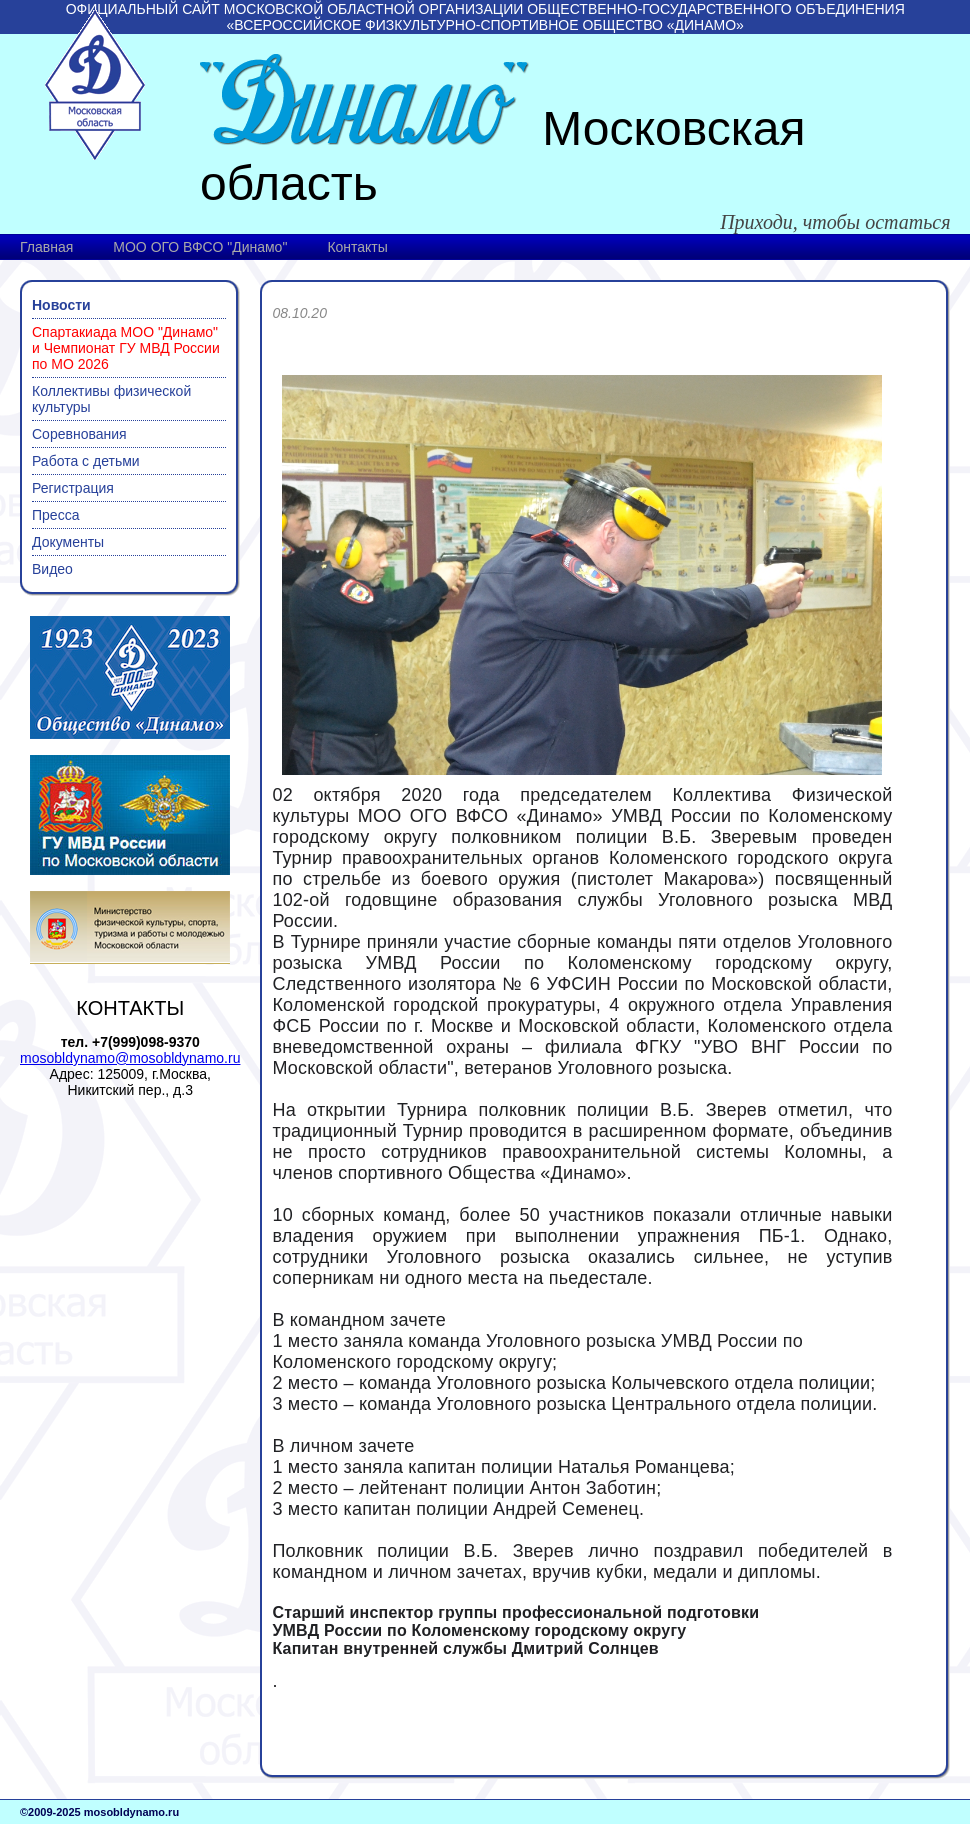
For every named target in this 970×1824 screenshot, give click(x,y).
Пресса (55, 515)
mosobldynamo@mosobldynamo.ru (130, 1058)
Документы (68, 542)
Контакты (357, 247)
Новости (61, 305)
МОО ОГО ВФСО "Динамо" (200, 247)
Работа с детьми (86, 461)
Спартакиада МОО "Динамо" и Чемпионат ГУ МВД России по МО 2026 (126, 348)
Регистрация (73, 488)
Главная (46, 247)
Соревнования (79, 434)
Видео (52, 569)
